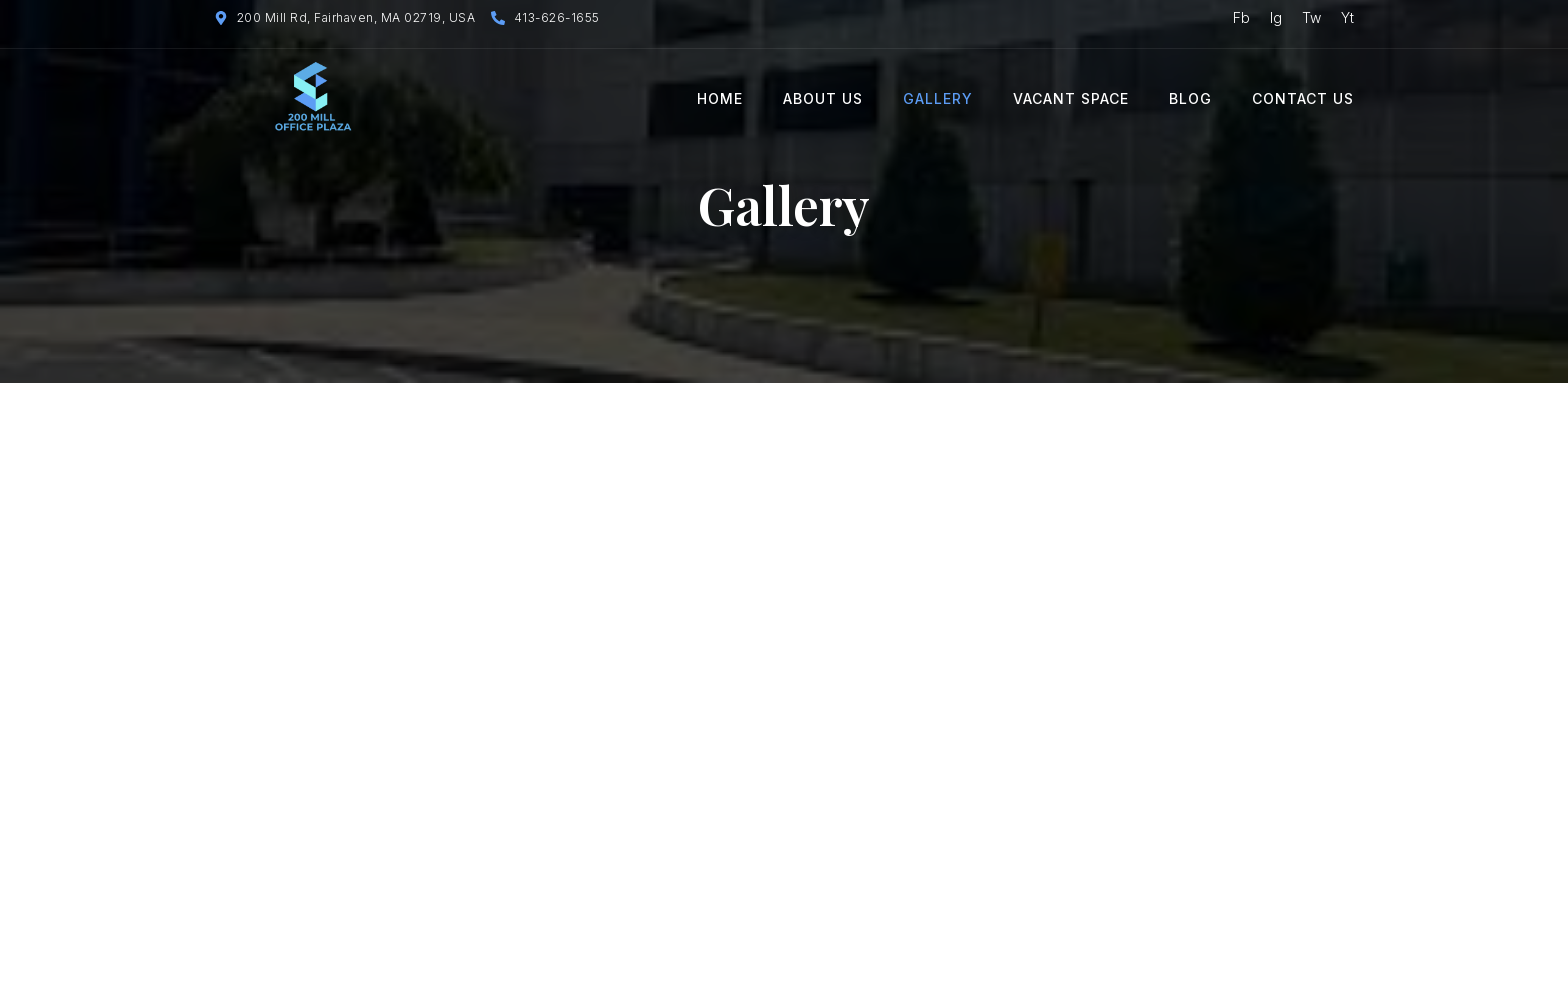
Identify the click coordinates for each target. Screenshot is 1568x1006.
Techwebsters (630, 980)
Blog (1190, 98)
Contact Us (1303, 98)
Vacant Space (1071, 98)
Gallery (938, 98)
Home (720, 98)
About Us (823, 98)
